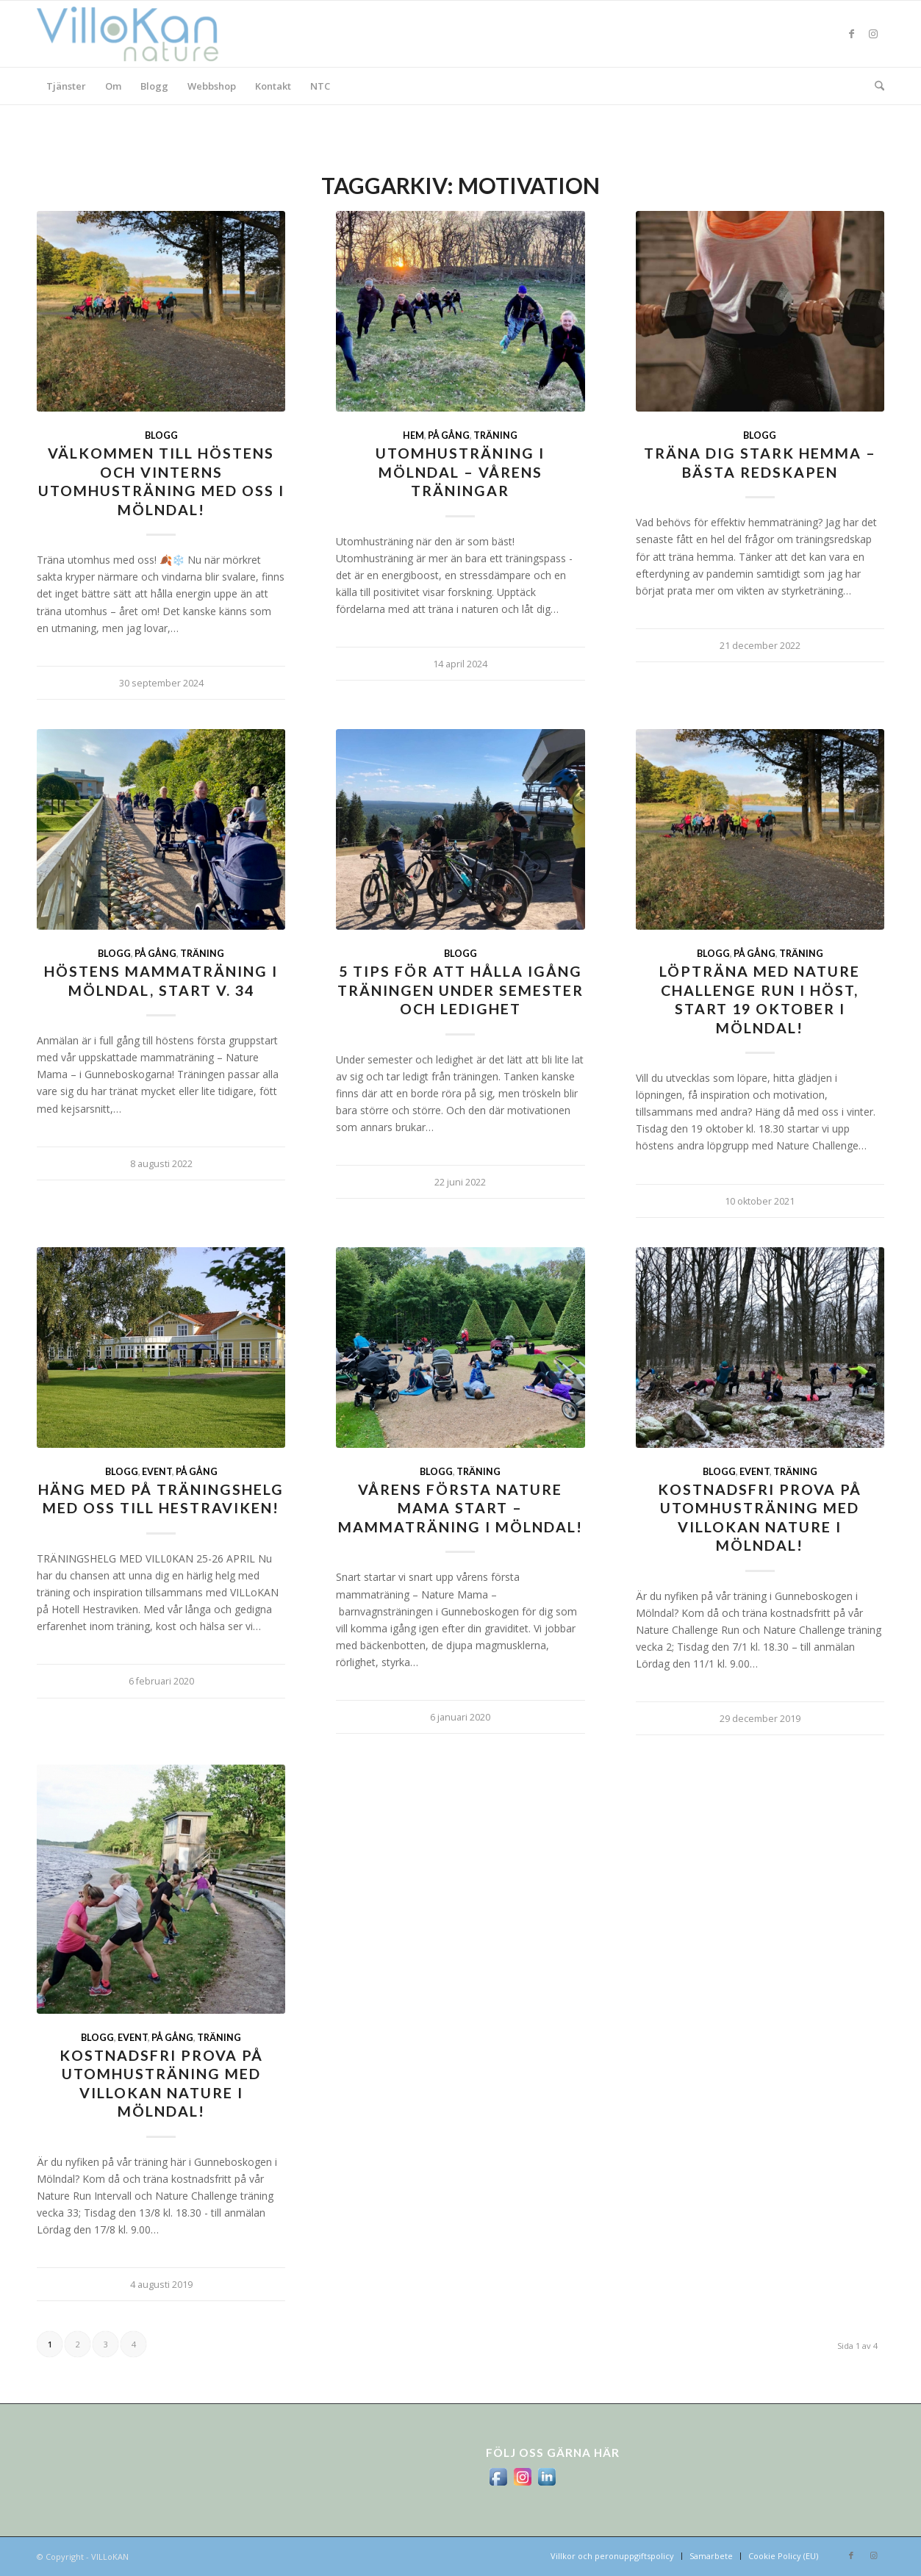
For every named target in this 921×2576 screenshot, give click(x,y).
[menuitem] (66, 86)
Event (157, 1471)
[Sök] (874, 86)
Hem (413, 435)
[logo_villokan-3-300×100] (136, 34)
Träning (495, 435)
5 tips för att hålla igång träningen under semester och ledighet (460, 990)
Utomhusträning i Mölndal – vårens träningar (460, 472)
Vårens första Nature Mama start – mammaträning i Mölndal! (460, 1508)
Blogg (161, 435)
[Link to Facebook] (851, 34)
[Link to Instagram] (873, 34)
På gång (449, 435)
